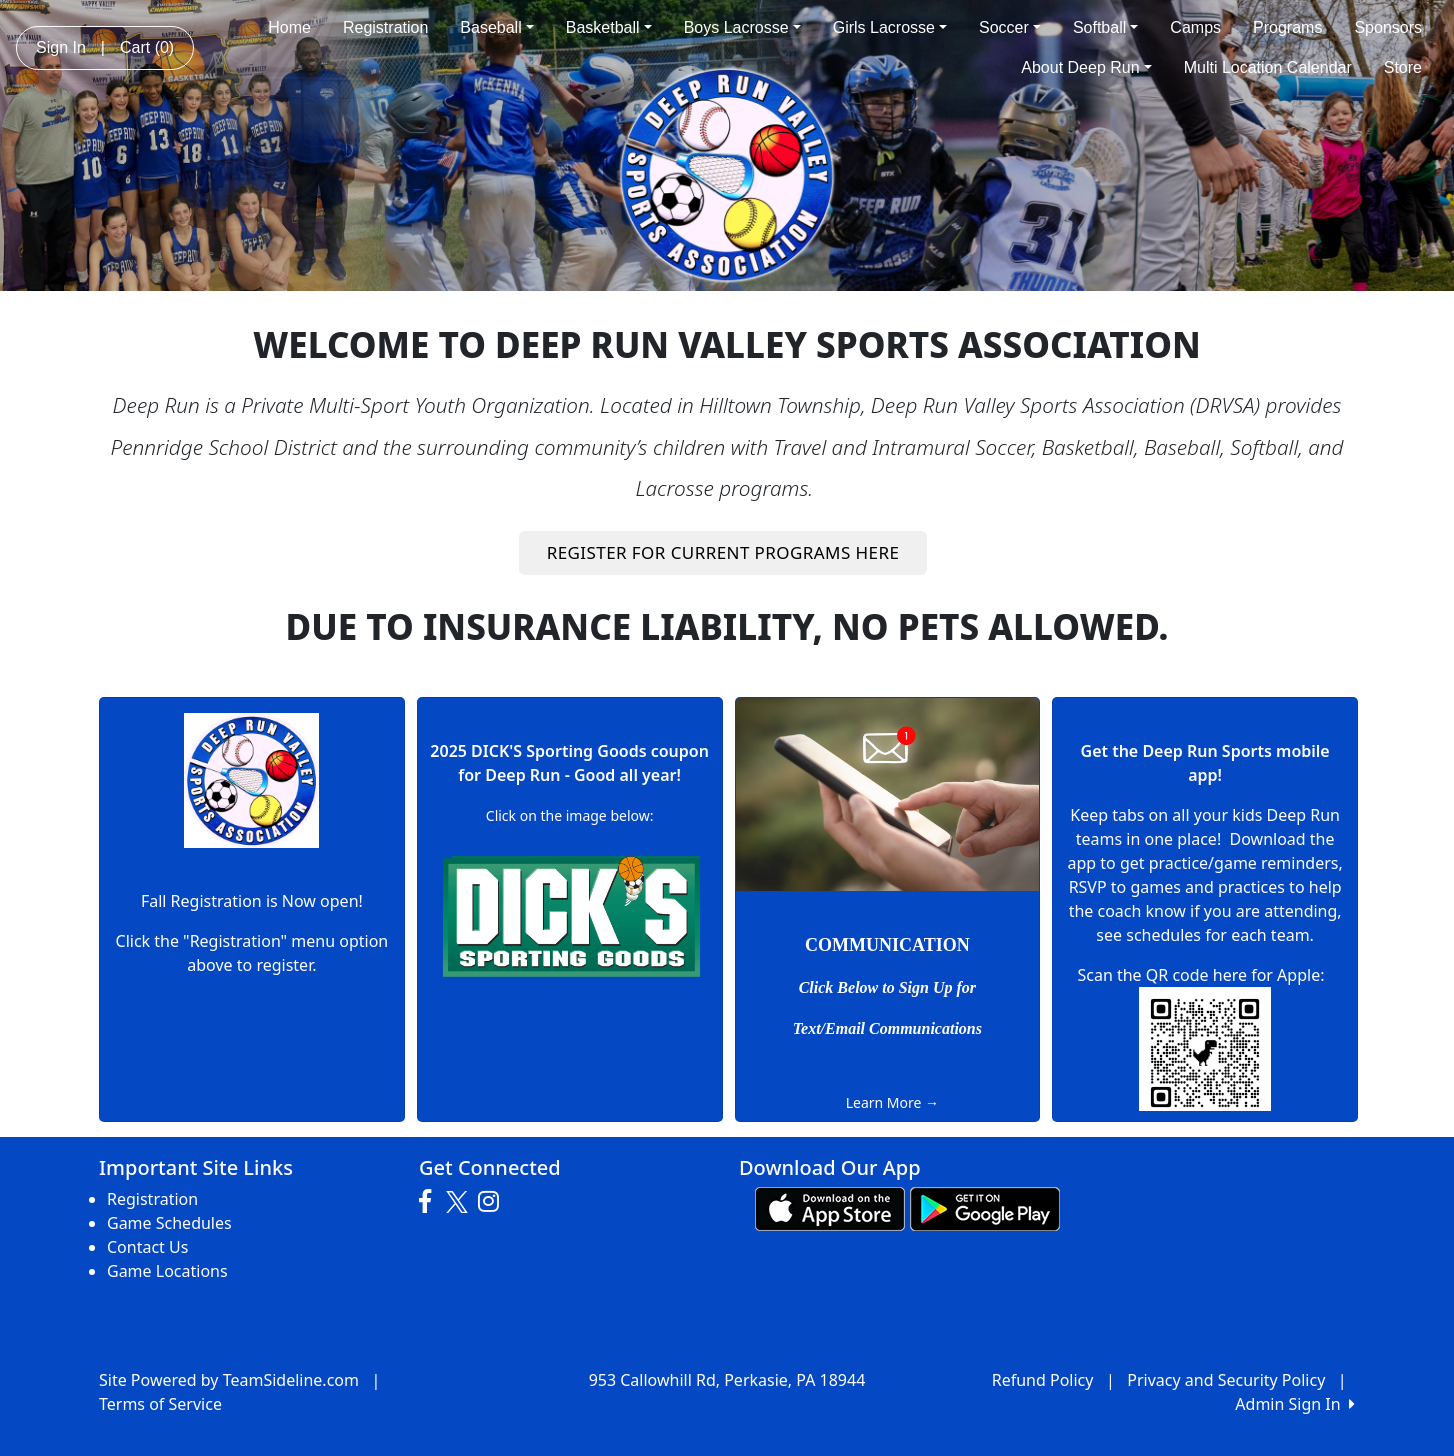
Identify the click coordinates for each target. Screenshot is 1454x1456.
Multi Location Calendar (1268, 67)
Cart (147, 47)
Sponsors (1388, 27)
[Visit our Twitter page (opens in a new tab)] (459, 1202)
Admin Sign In (1295, 1404)
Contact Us (147, 1247)
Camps (1195, 27)
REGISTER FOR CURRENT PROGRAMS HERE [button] (723, 552)
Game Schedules (169, 1223)
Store (1403, 67)
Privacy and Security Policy (1226, 1380)
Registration (385, 27)
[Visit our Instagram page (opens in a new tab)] (493, 1202)
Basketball (609, 27)
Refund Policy (1043, 1380)
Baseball (496, 27)
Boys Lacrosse (742, 27)
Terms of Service (160, 1404)
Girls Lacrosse (890, 27)
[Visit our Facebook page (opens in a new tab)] (430, 1202)
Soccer (1010, 27)
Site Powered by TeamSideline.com (229, 1380)
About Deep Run (1086, 67)
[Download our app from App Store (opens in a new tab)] (830, 1207)
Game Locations (167, 1271)
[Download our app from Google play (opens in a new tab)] (985, 1207)
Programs (1287, 27)
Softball (1105, 27)
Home (289, 27)
